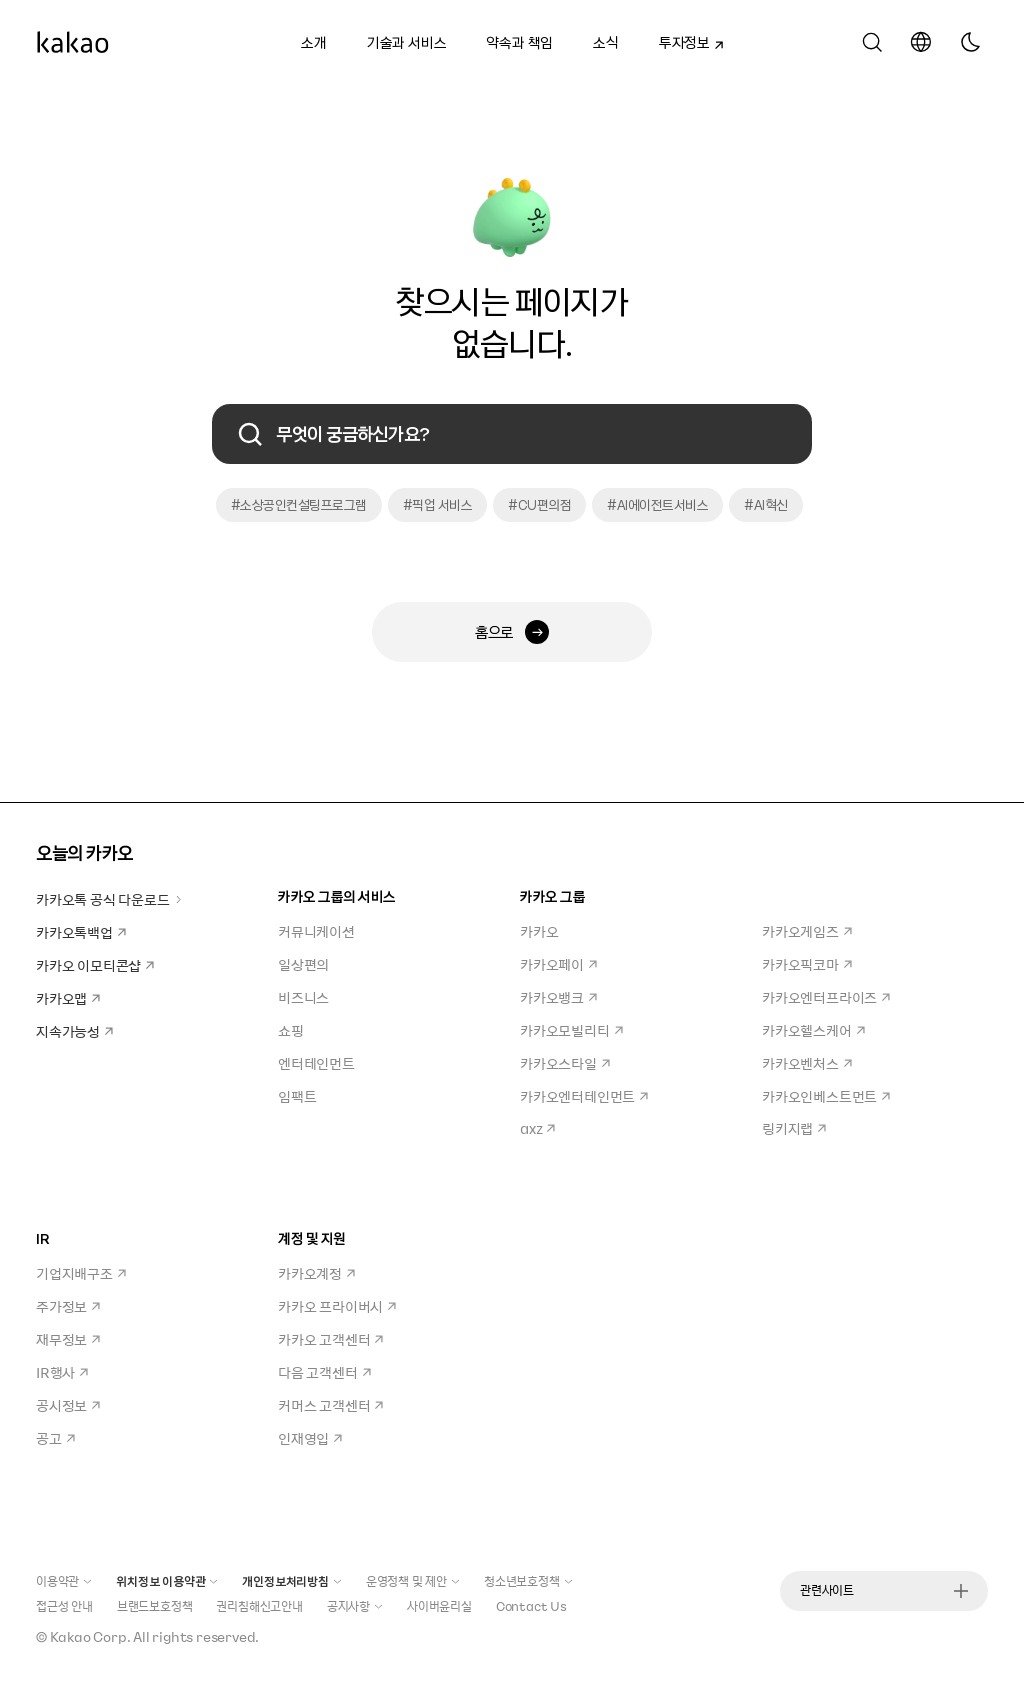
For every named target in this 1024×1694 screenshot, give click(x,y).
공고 (55, 1438)
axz (537, 1128)
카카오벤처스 (807, 1063)
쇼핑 (291, 1030)
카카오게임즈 (807, 931)
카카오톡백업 (81, 932)
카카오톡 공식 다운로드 (109, 899)
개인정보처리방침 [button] (291, 1581)
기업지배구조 (81, 1273)
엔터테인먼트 (316, 1063)
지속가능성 (74, 1031)
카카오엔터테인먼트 (584, 1096)
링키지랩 (794, 1128)
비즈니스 (303, 997)
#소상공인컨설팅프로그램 (299, 504)
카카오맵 (68, 998)
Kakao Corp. (90, 1636)
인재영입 (310, 1438)
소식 (606, 42)
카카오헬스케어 (813, 1030)
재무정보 (68, 1339)
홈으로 (512, 632)
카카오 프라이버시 (337, 1306)
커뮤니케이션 (316, 931)
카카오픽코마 (807, 964)
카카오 (539, 931)
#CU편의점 (539, 504)
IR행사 (62, 1372)
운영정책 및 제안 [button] (413, 1581)
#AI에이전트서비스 (657, 504)
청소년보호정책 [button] (528, 1581)
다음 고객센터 (324, 1372)
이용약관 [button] (64, 1581)
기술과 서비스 (407, 42)
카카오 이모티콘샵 (95, 965)
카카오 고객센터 (330, 1339)
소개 (314, 42)
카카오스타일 (565, 1063)
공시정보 (68, 1405)
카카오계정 (316, 1273)
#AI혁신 (766, 504)
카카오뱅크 (558, 997)
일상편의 (303, 964)
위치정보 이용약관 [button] (167, 1581)
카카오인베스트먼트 (826, 1096)
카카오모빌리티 (571, 1030)
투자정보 (685, 40)
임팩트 (297, 1096)
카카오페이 (558, 964)
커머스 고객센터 (330, 1405)
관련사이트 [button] (884, 1590)
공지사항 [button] (355, 1606)
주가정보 (68, 1306)
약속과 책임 (519, 42)
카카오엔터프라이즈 (826, 997)
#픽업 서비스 (438, 504)
